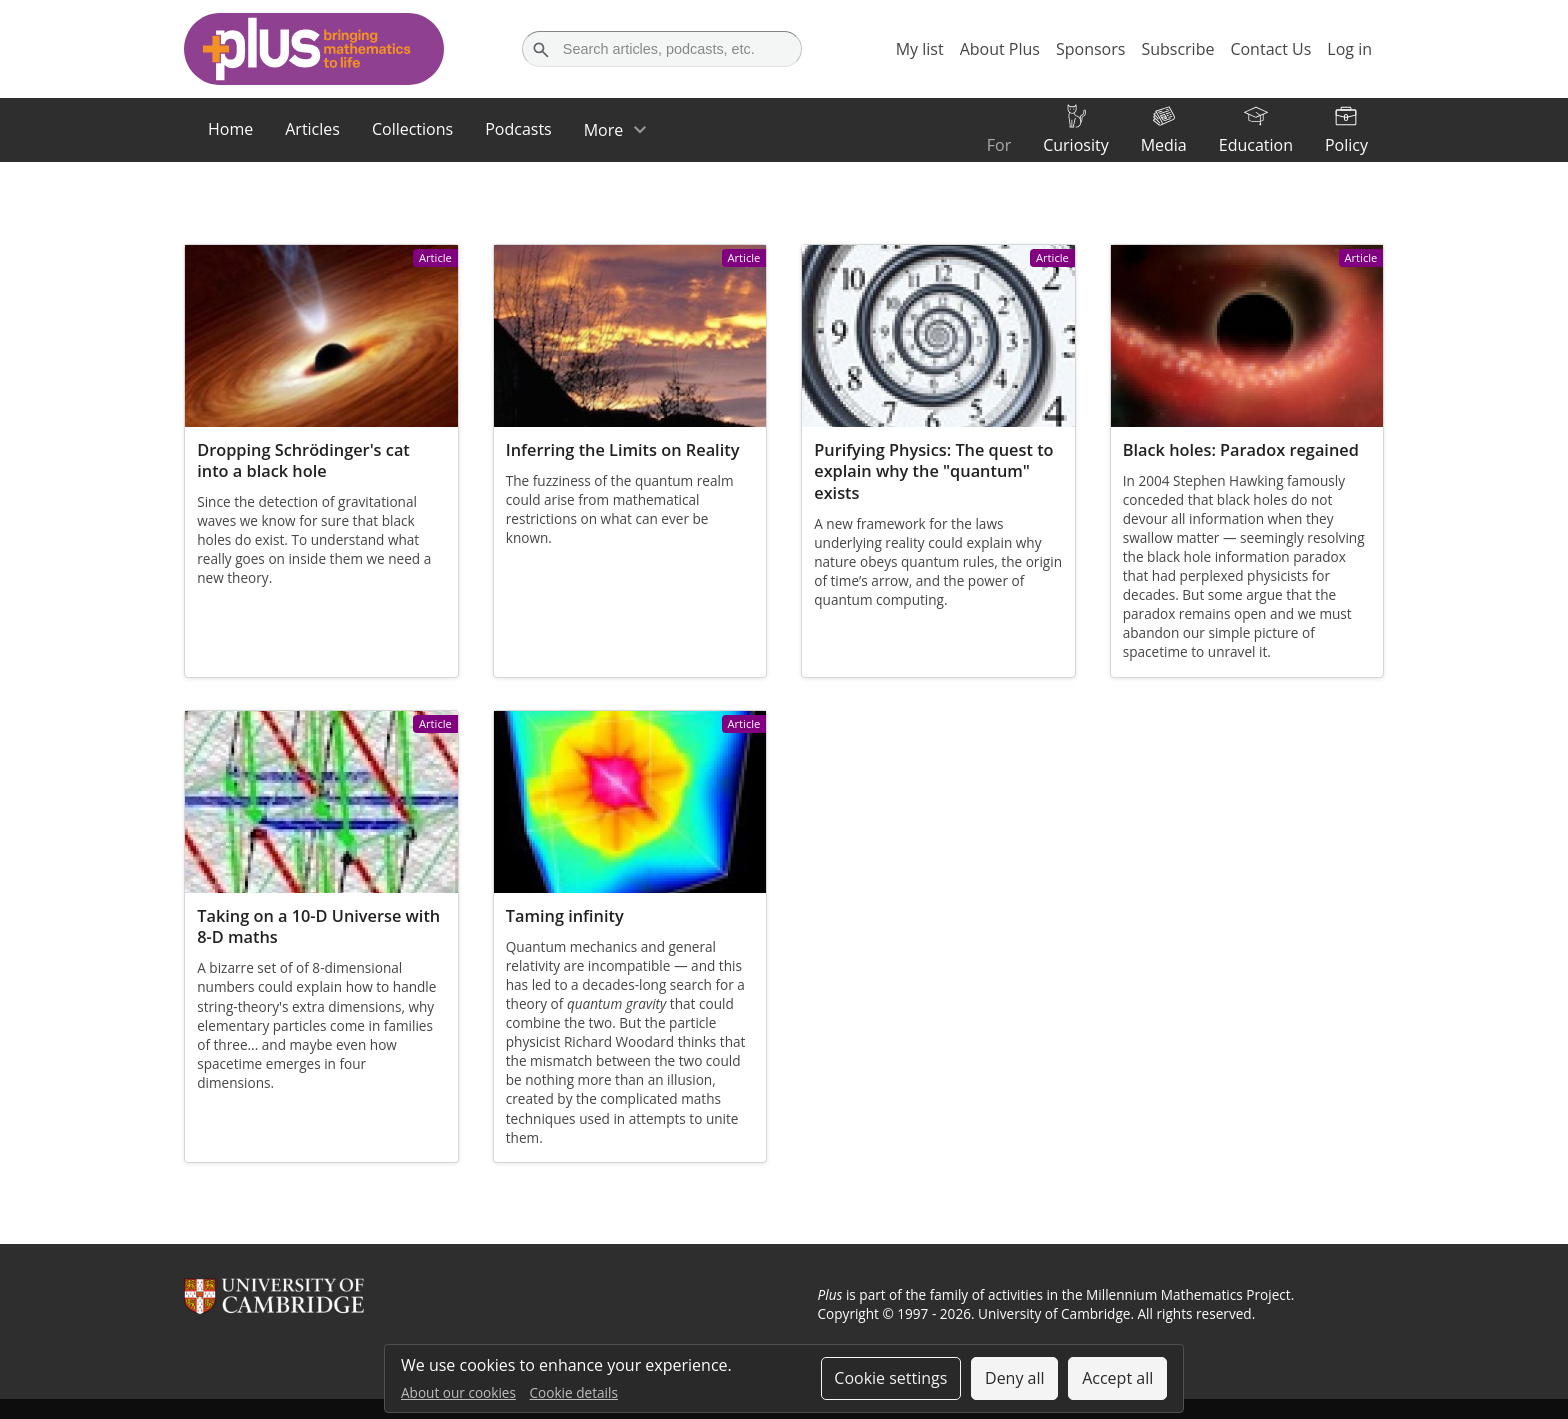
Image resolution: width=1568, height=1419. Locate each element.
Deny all (1015, 1378)
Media (1164, 145)
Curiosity (1075, 145)
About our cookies (458, 1392)
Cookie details (574, 1392)
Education (1256, 145)
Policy (1346, 145)
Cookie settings (890, 1378)
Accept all (1117, 1378)
